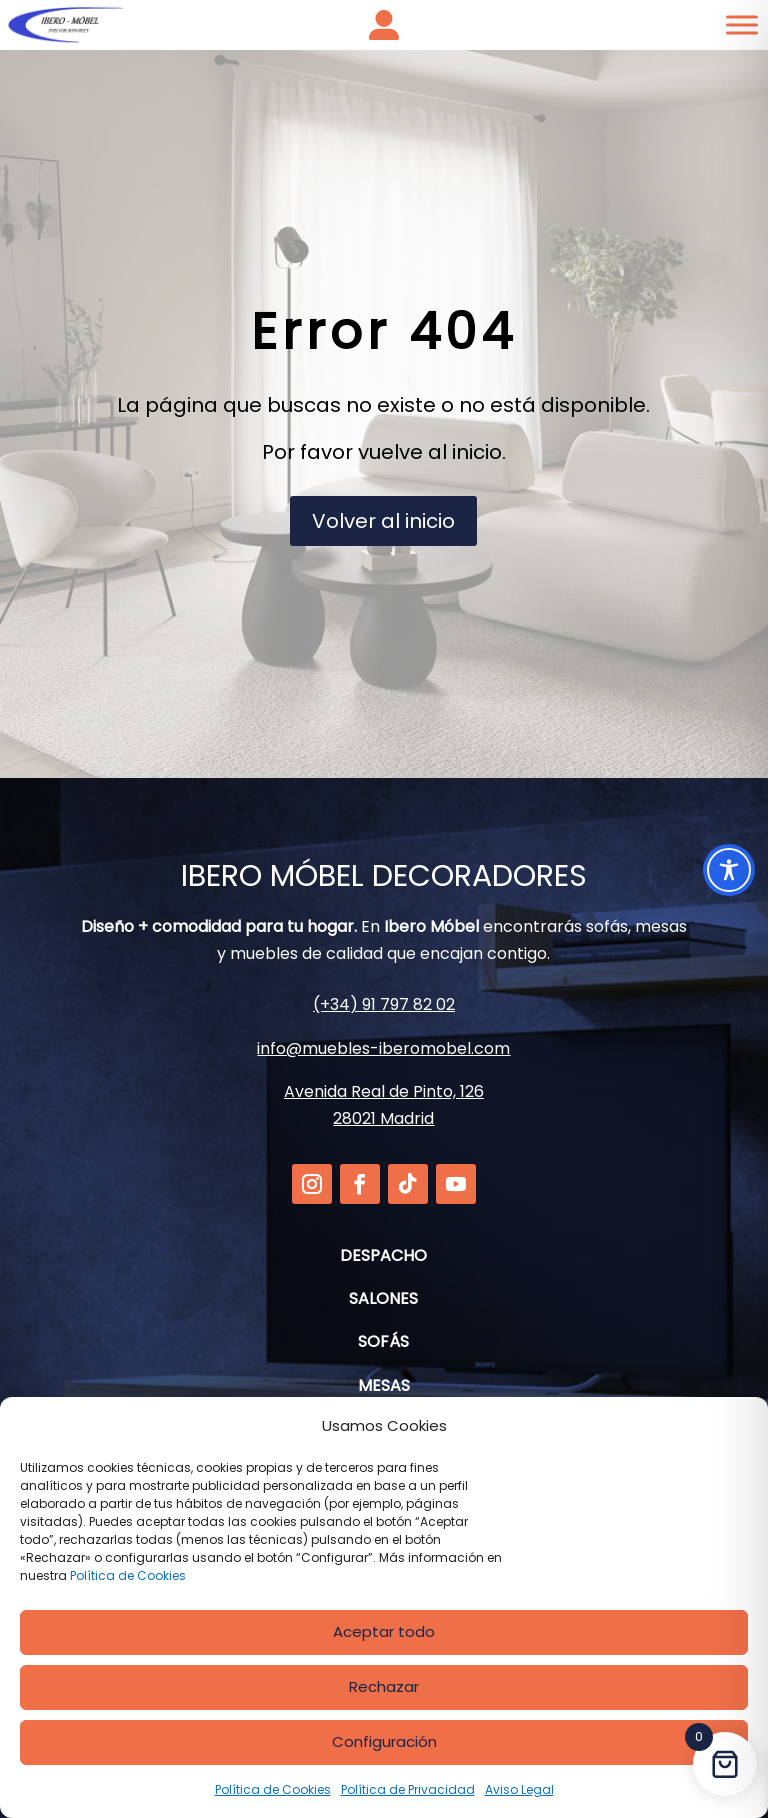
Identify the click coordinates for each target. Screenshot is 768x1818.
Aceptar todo (384, 1631)
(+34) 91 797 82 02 (384, 1004)
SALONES (383, 1298)
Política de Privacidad (408, 1789)
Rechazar (384, 1686)
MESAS (384, 1385)
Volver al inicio (383, 521)
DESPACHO (383, 1255)
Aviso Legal (519, 1789)
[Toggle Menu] (742, 24)
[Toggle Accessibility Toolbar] (729, 870)
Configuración (384, 1741)
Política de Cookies (128, 1575)
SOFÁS (383, 1341)
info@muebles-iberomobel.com (383, 1048)
